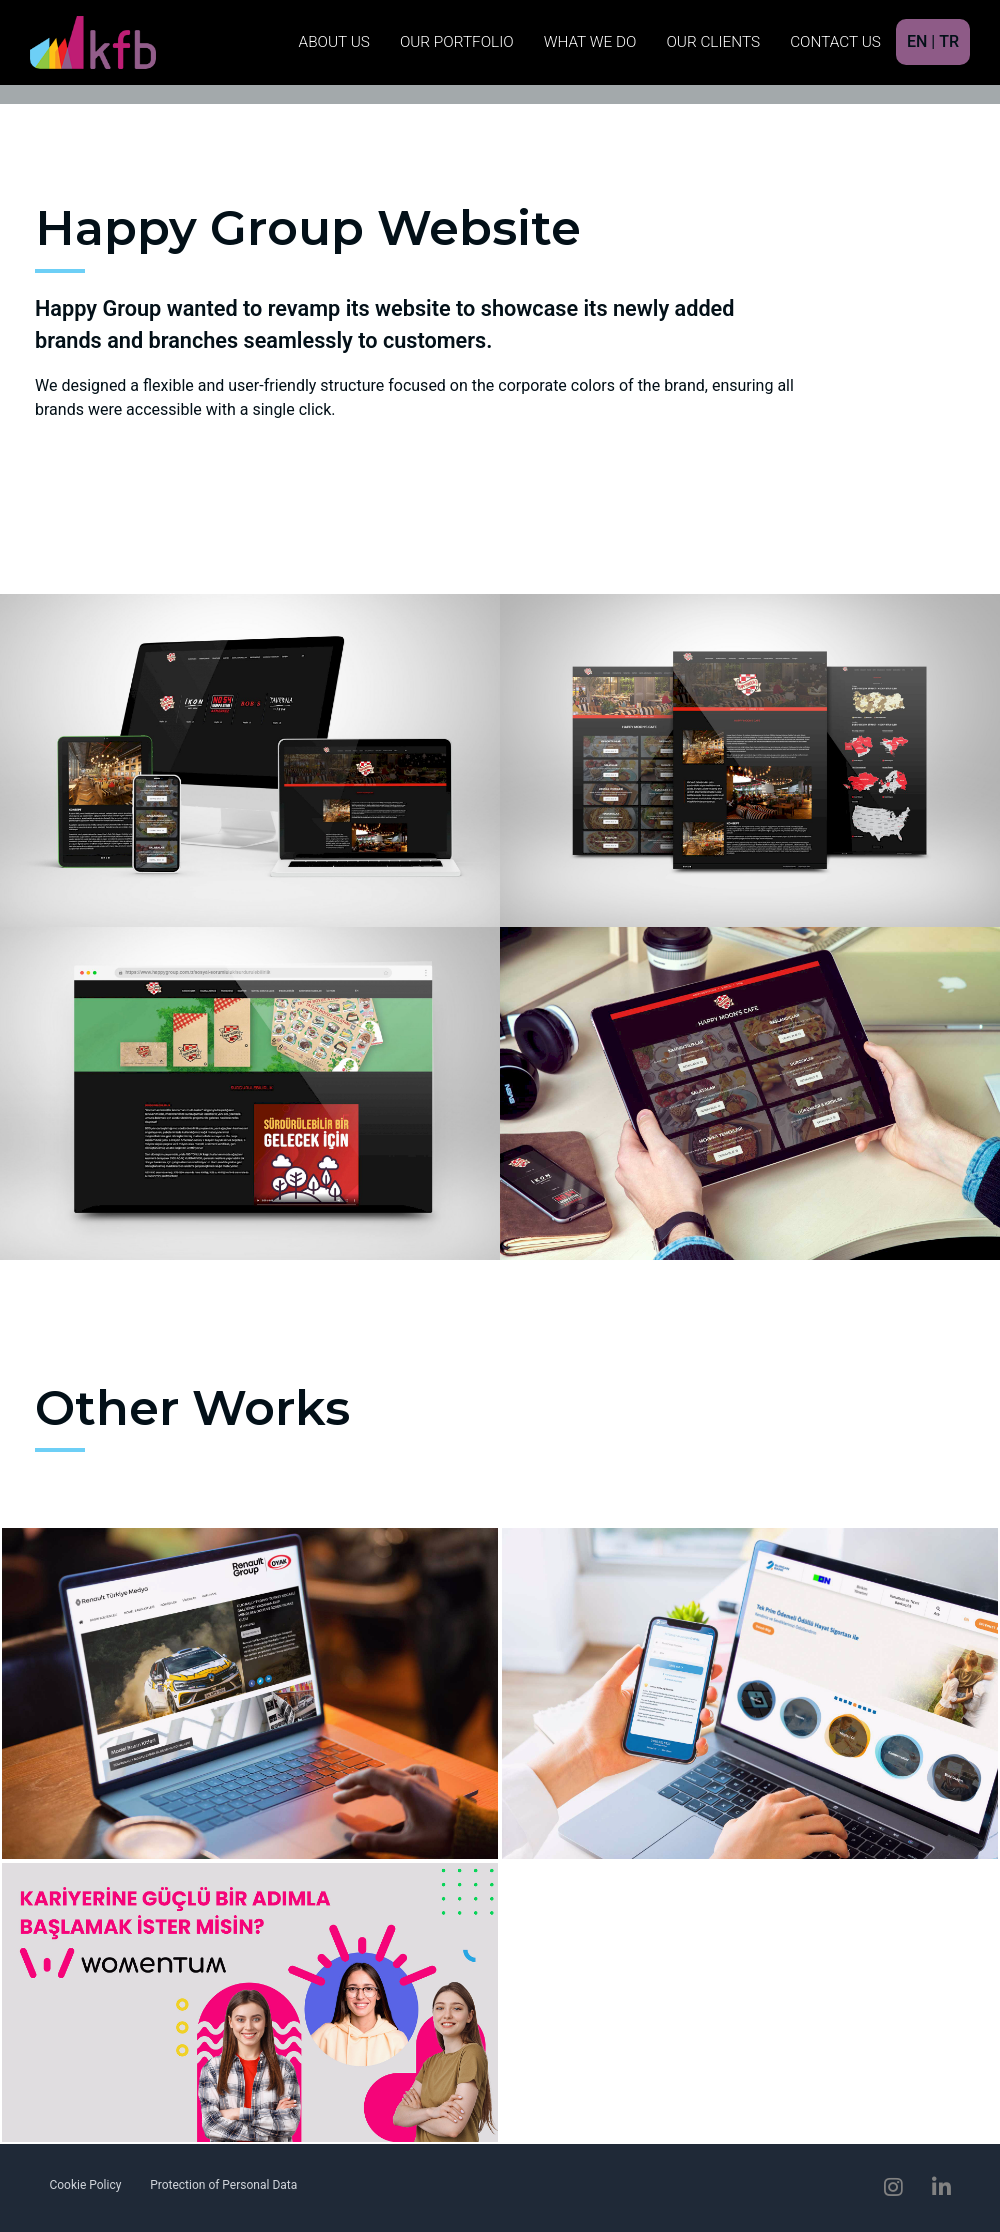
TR (949, 41)
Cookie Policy (85, 2185)
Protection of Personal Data (223, 2185)
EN (917, 41)
